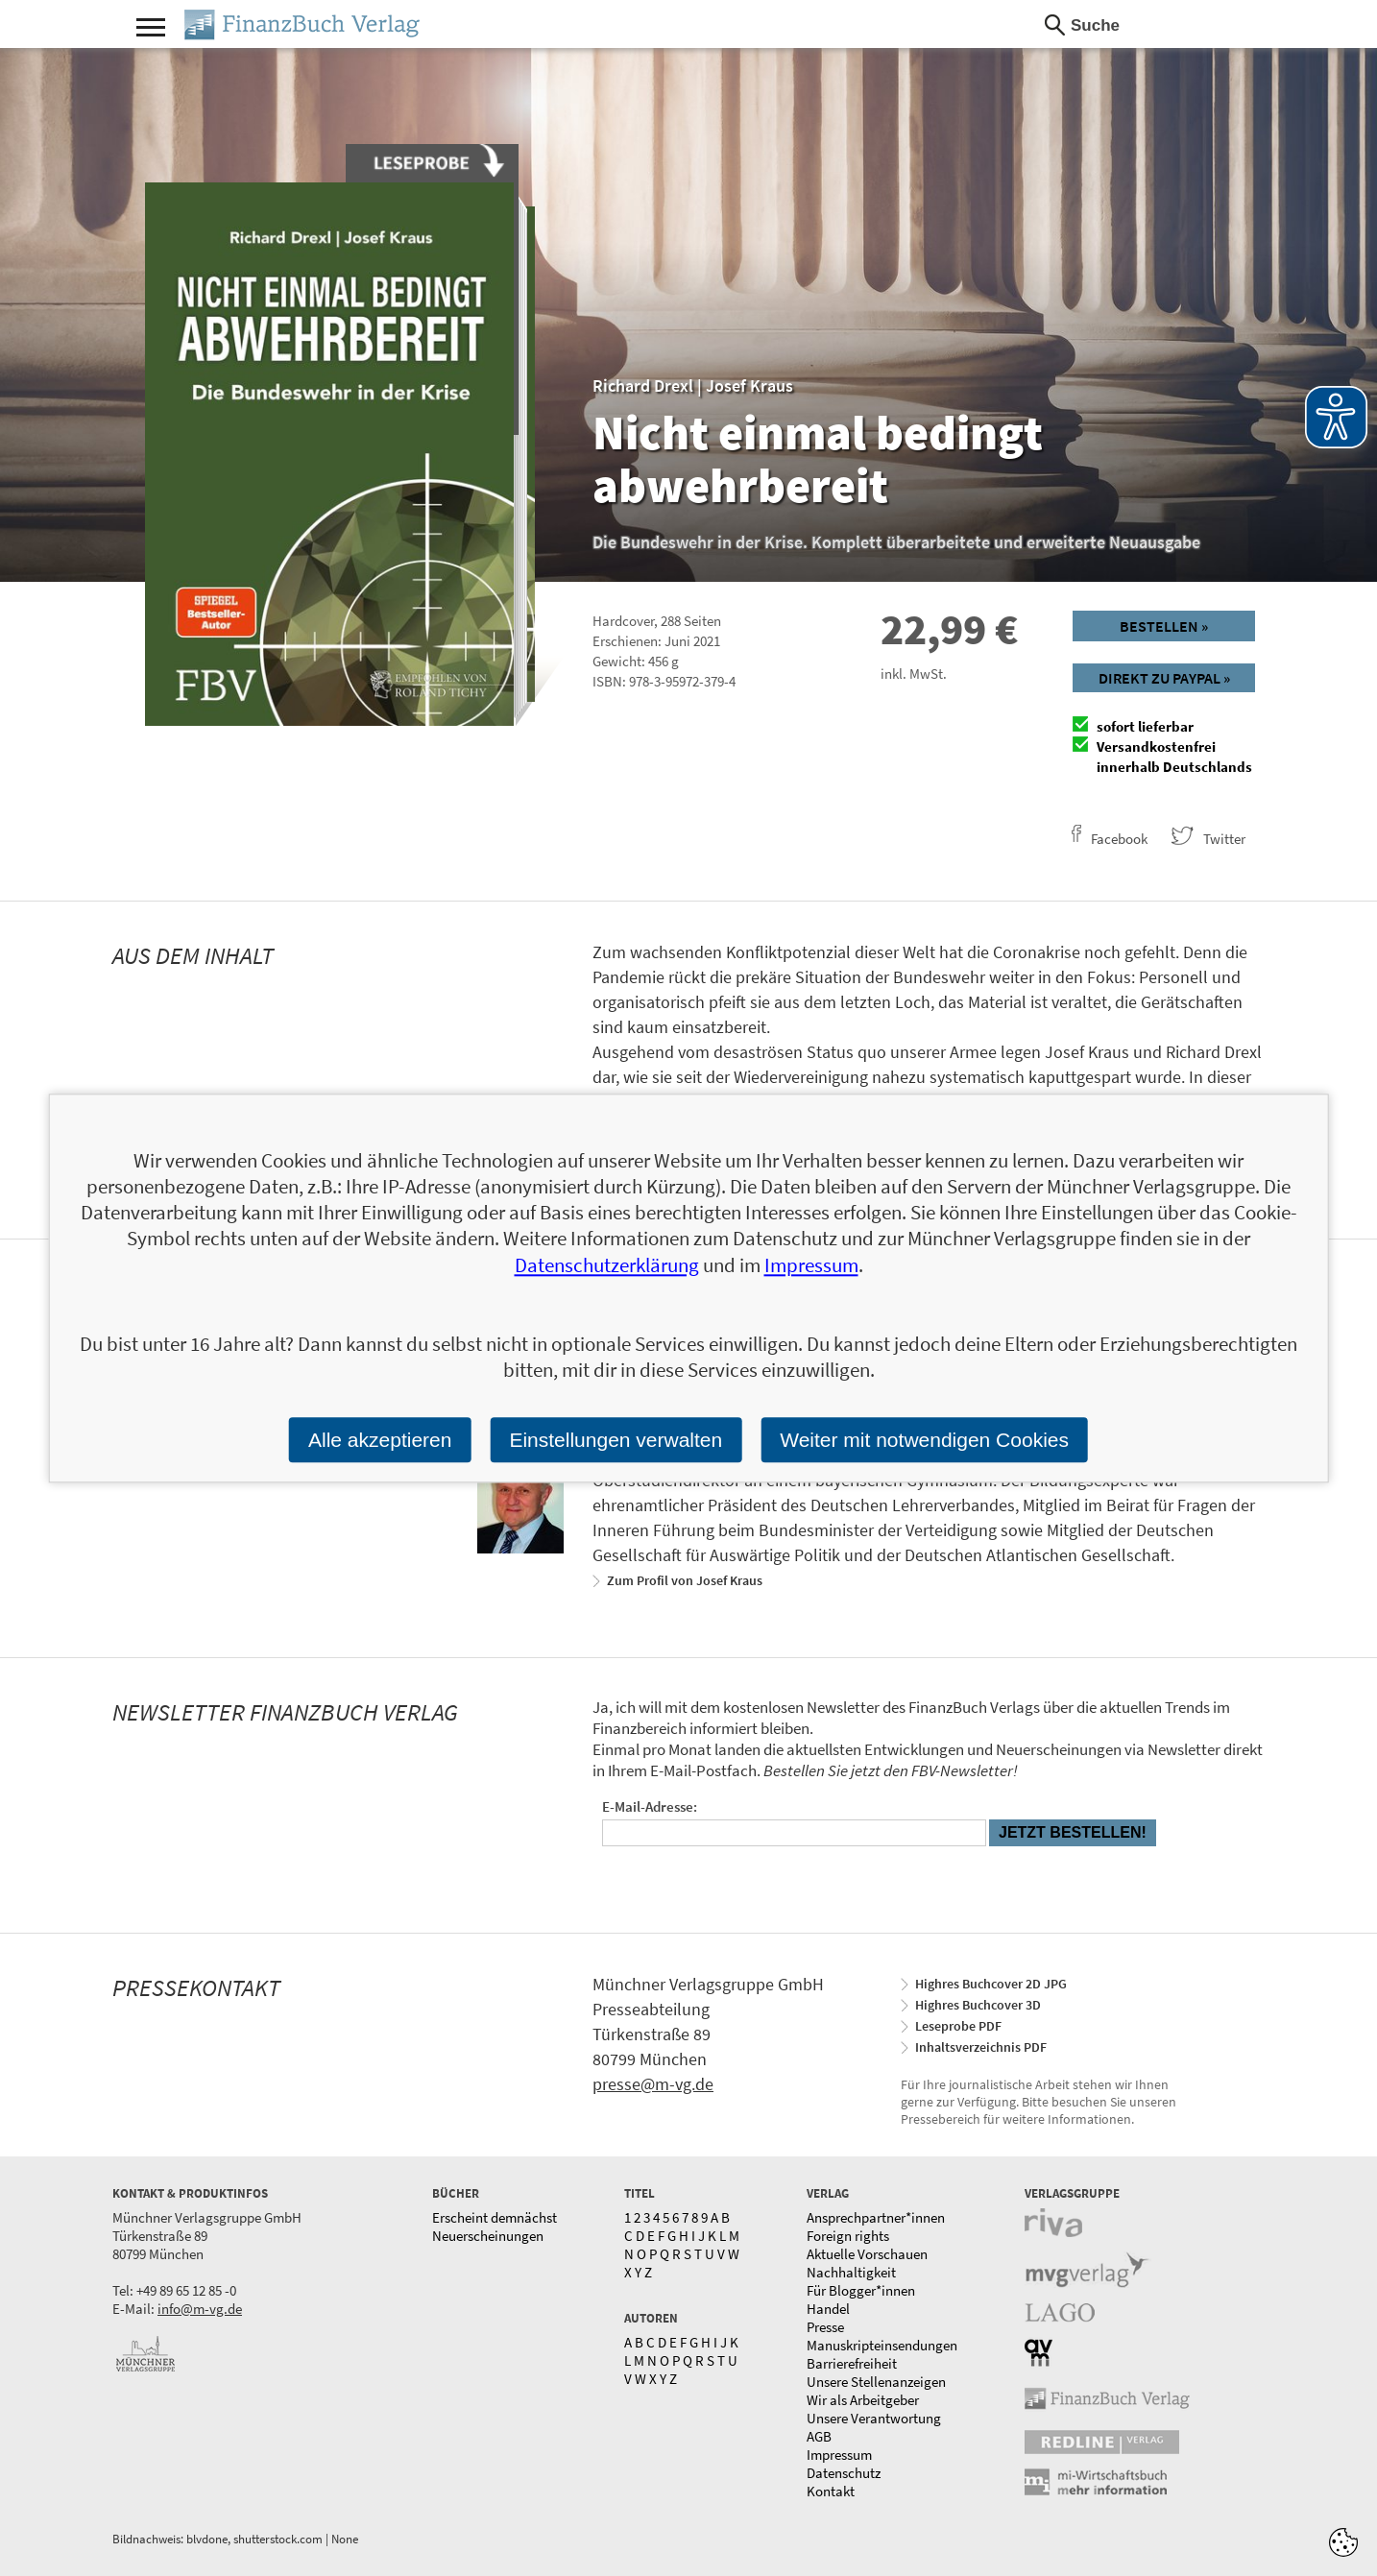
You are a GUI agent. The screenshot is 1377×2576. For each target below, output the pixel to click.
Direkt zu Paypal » (1164, 677)
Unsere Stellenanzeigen (876, 2381)
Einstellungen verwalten (615, 1440)
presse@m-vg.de (652, 2084)
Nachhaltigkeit (851, 2272)
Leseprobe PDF (958, 2025)
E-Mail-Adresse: (649, 1806)
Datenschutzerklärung (607, 1265)
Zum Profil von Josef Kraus (684, 1580)
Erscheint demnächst (494, 2217)
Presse (825, 2327)
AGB (819, 2436)
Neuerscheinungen (488, 2236)
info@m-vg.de (199, 2308)
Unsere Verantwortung (874, 2418)
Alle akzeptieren (379, 1440)
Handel (828, 2308)
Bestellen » (1164, 626)
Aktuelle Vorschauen (867, 2254)
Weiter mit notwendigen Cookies (924, 1440)
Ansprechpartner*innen (876, 2217)
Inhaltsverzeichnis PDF (981, 2047)
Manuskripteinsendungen (882, 2345)
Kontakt (831, 2491)
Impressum (839, 2454)
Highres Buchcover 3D (978, 2004)
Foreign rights (848, 2236)
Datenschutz (844, 2473)
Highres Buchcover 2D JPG (991, 1983)
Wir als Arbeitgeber (863, 2400)
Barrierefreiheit (852, 2363)
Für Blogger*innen (861, 2290)
